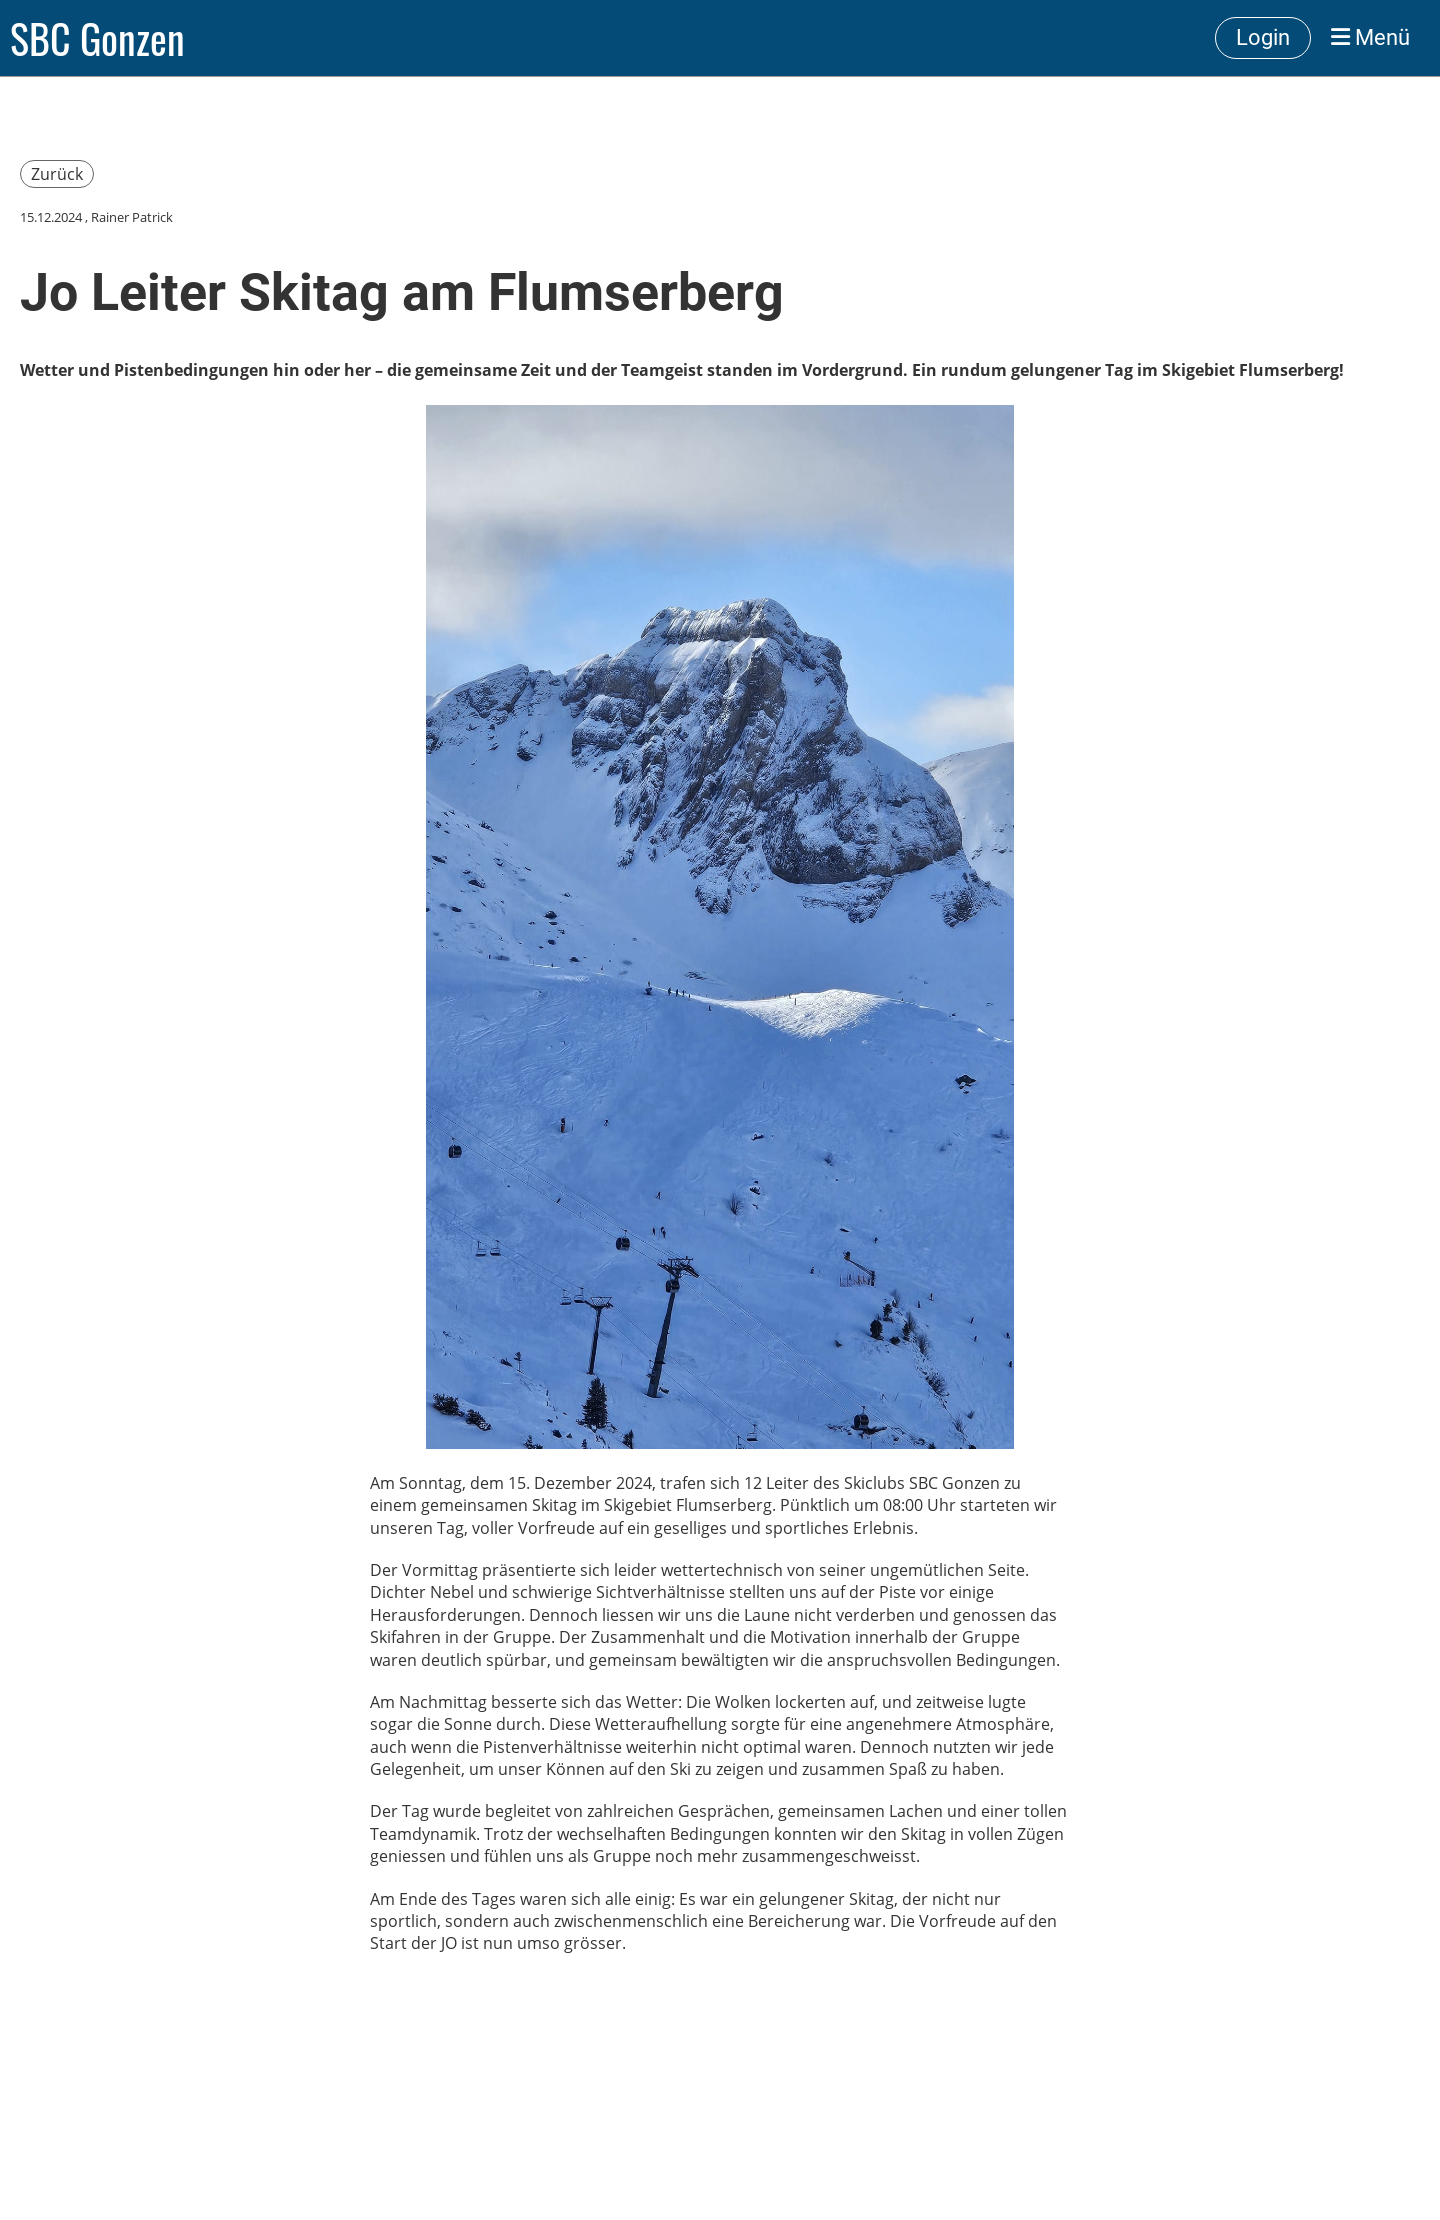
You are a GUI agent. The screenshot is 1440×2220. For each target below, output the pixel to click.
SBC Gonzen (97, 38)
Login (1263, 37)
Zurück (57, 174)
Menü (1370, 37)
